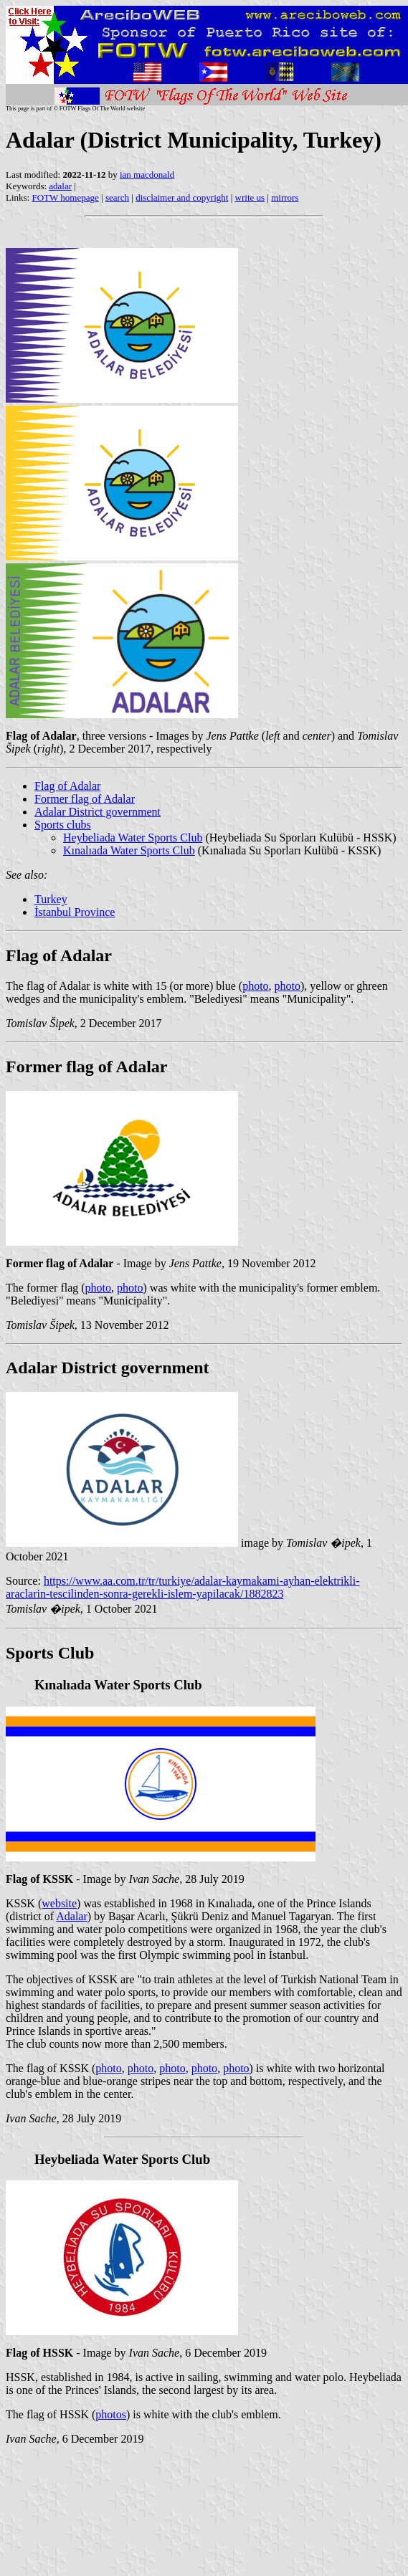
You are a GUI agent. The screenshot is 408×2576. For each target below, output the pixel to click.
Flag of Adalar (67, 786)
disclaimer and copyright (182, 197)
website (59, 1903)
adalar (60, 186)
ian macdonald (147, 174)
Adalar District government (97, 812)
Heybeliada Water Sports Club (132, 837)
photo (255, 986)
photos (110, 2414)
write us (250, 197)
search (117, 197)
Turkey (50, 899)
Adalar (71, 1916)
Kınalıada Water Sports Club (129, 850)
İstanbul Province (74, 912)
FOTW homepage (65, 197)
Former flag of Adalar (84, 799)
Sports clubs (62, 825)
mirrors (284, 197)
